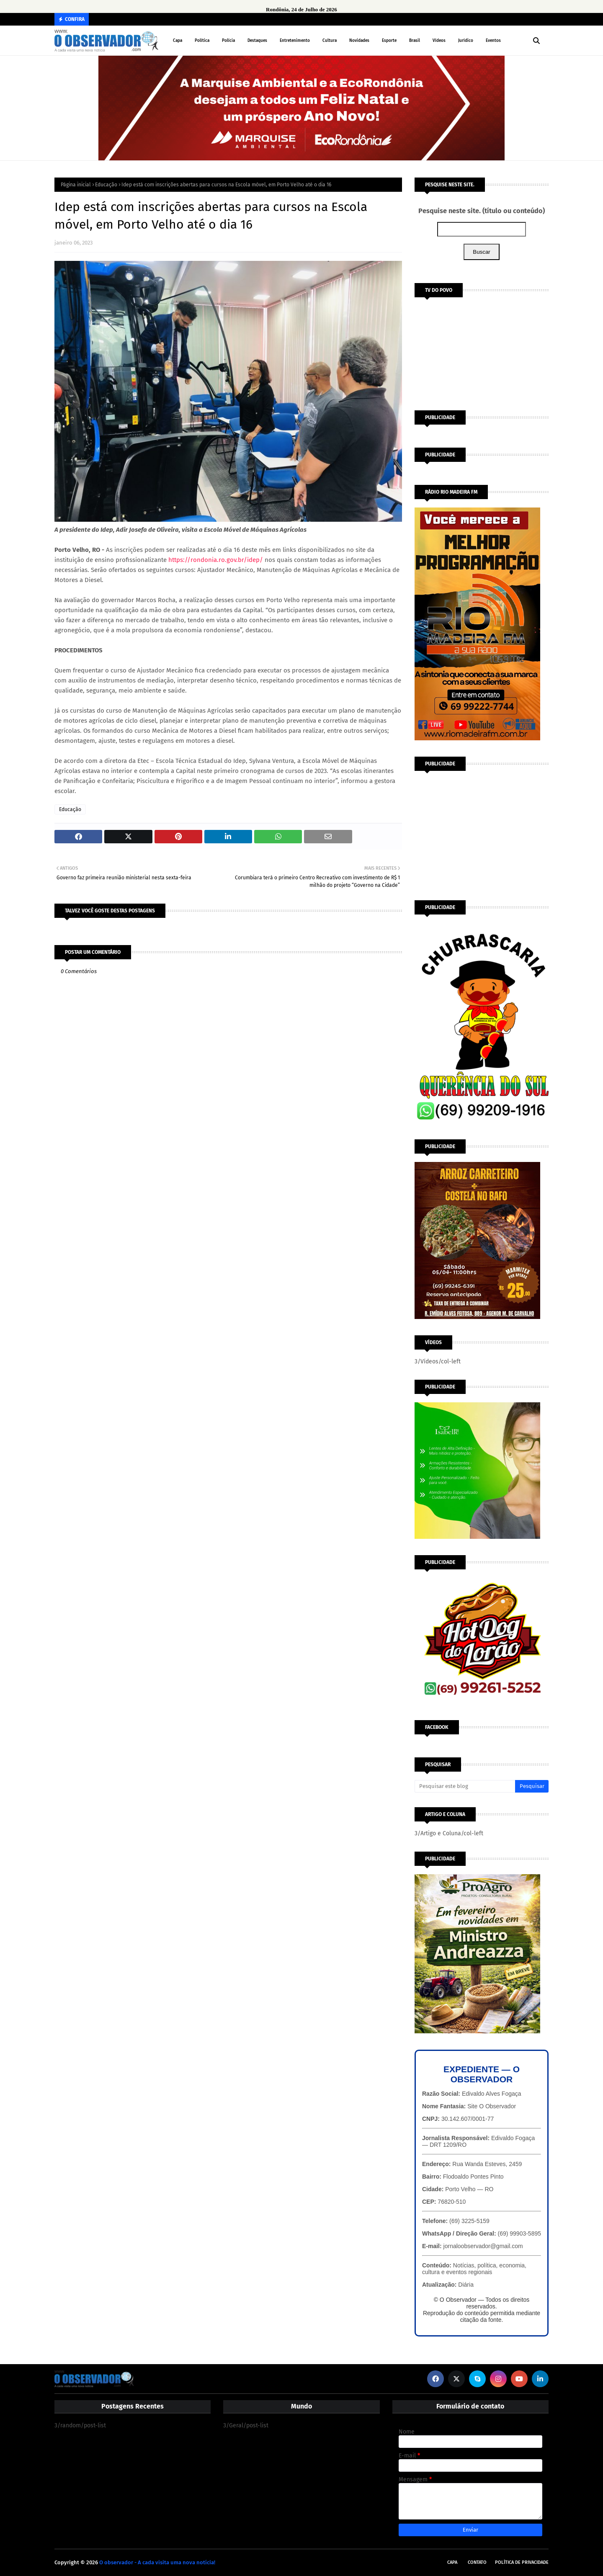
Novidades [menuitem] (359, 40)
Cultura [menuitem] (329, 40)
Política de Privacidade (522, 2562)
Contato (477, 2562)
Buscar (481, 252)
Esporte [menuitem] (389, 40)
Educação (106, 185)
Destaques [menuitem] (257, 40)
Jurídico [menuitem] (465, 40)
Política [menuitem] (202, 40)
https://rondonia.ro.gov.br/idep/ (215, 560)
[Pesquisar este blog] (465, 1786)
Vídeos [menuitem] (439, 40)
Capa (452, 2562)
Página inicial (76, 185)
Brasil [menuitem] (414, 40)
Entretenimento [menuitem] (295, 40)
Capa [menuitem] (177, 40)
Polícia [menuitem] (228, 40)
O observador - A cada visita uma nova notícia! (157, 2562)
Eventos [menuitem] (493, 40)
